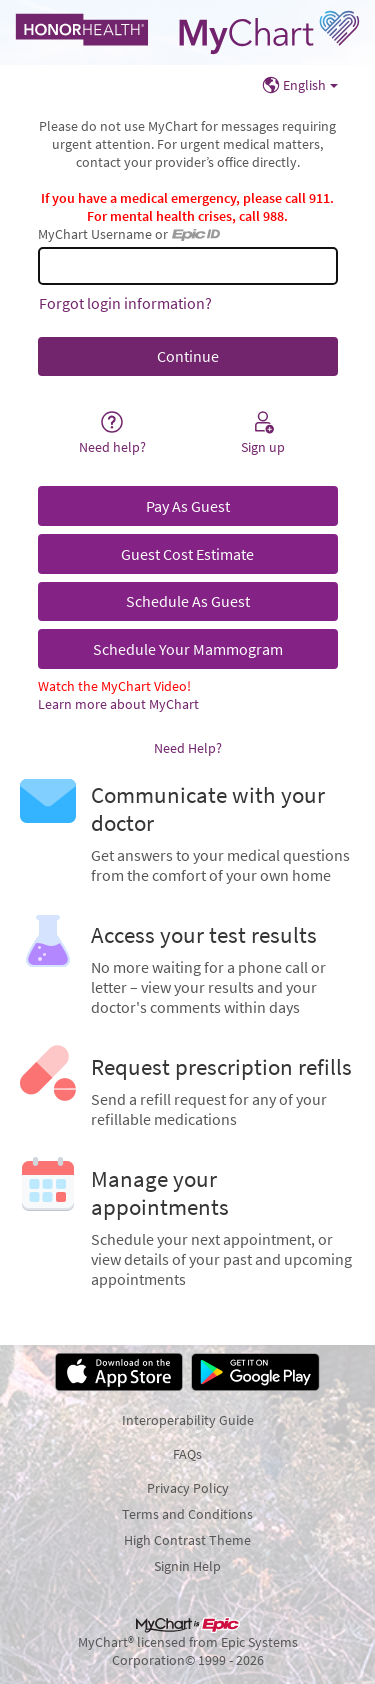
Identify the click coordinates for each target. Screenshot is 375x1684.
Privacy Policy (188, 1488)
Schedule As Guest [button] (188, 601)
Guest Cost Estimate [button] (187, 554)
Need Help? (188, 748)
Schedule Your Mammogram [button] (188, 649)
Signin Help (187, 1566)
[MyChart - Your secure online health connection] (187, 32)
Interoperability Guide (188, 1420)
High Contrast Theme (187, 1540)
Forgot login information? (125, 303)
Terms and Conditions (187, 1514)
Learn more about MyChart (118, 704)
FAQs (187, 1454)
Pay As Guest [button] (188, 506)
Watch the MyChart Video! (114, 686)
